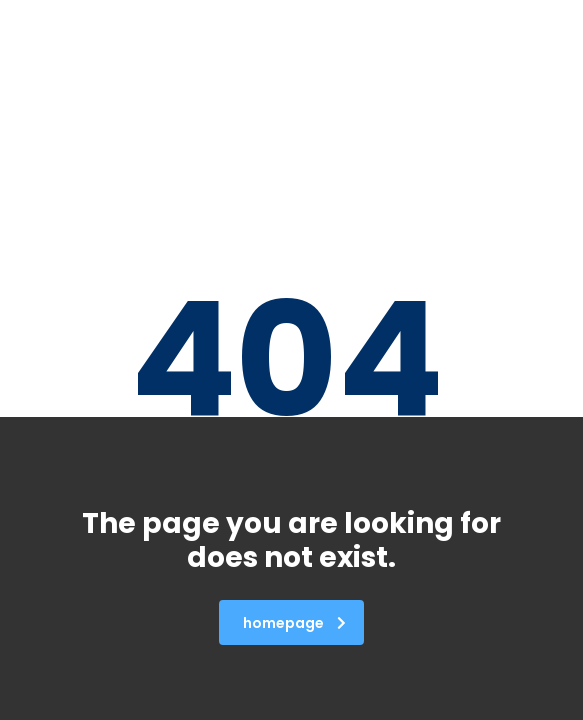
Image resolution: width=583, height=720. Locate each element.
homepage (294, 623)
